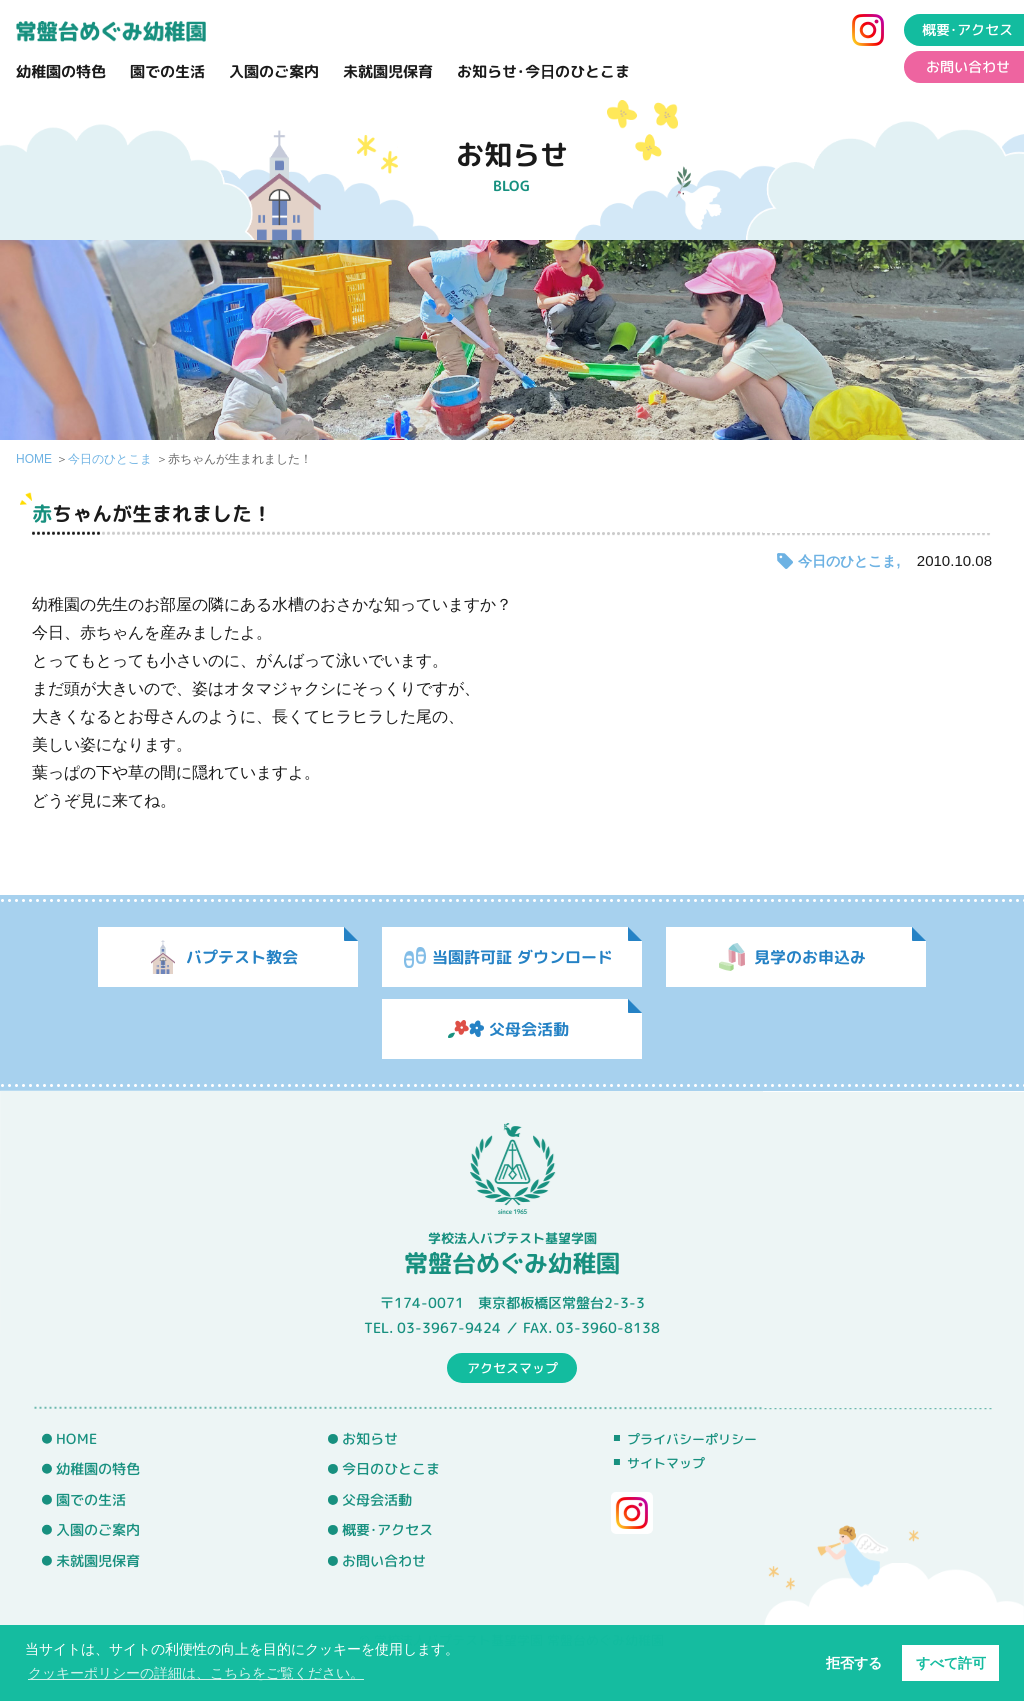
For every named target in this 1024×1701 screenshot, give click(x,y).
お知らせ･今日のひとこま (543, 71)
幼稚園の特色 (61, 71)
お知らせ (370, 1438)
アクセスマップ (512, 1367)
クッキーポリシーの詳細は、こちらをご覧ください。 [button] (196, 1673)
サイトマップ (666, 1463)
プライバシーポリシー (692, 1439)
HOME (34, 459)
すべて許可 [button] (951, 1663)
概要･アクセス (387, 1530)
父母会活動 (377, 1500)
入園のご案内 (274, 71)
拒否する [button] (854, 1663)
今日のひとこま (110, 459)
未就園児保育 (388, 71)
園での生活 (167, 71)
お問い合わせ (384, 1561)
